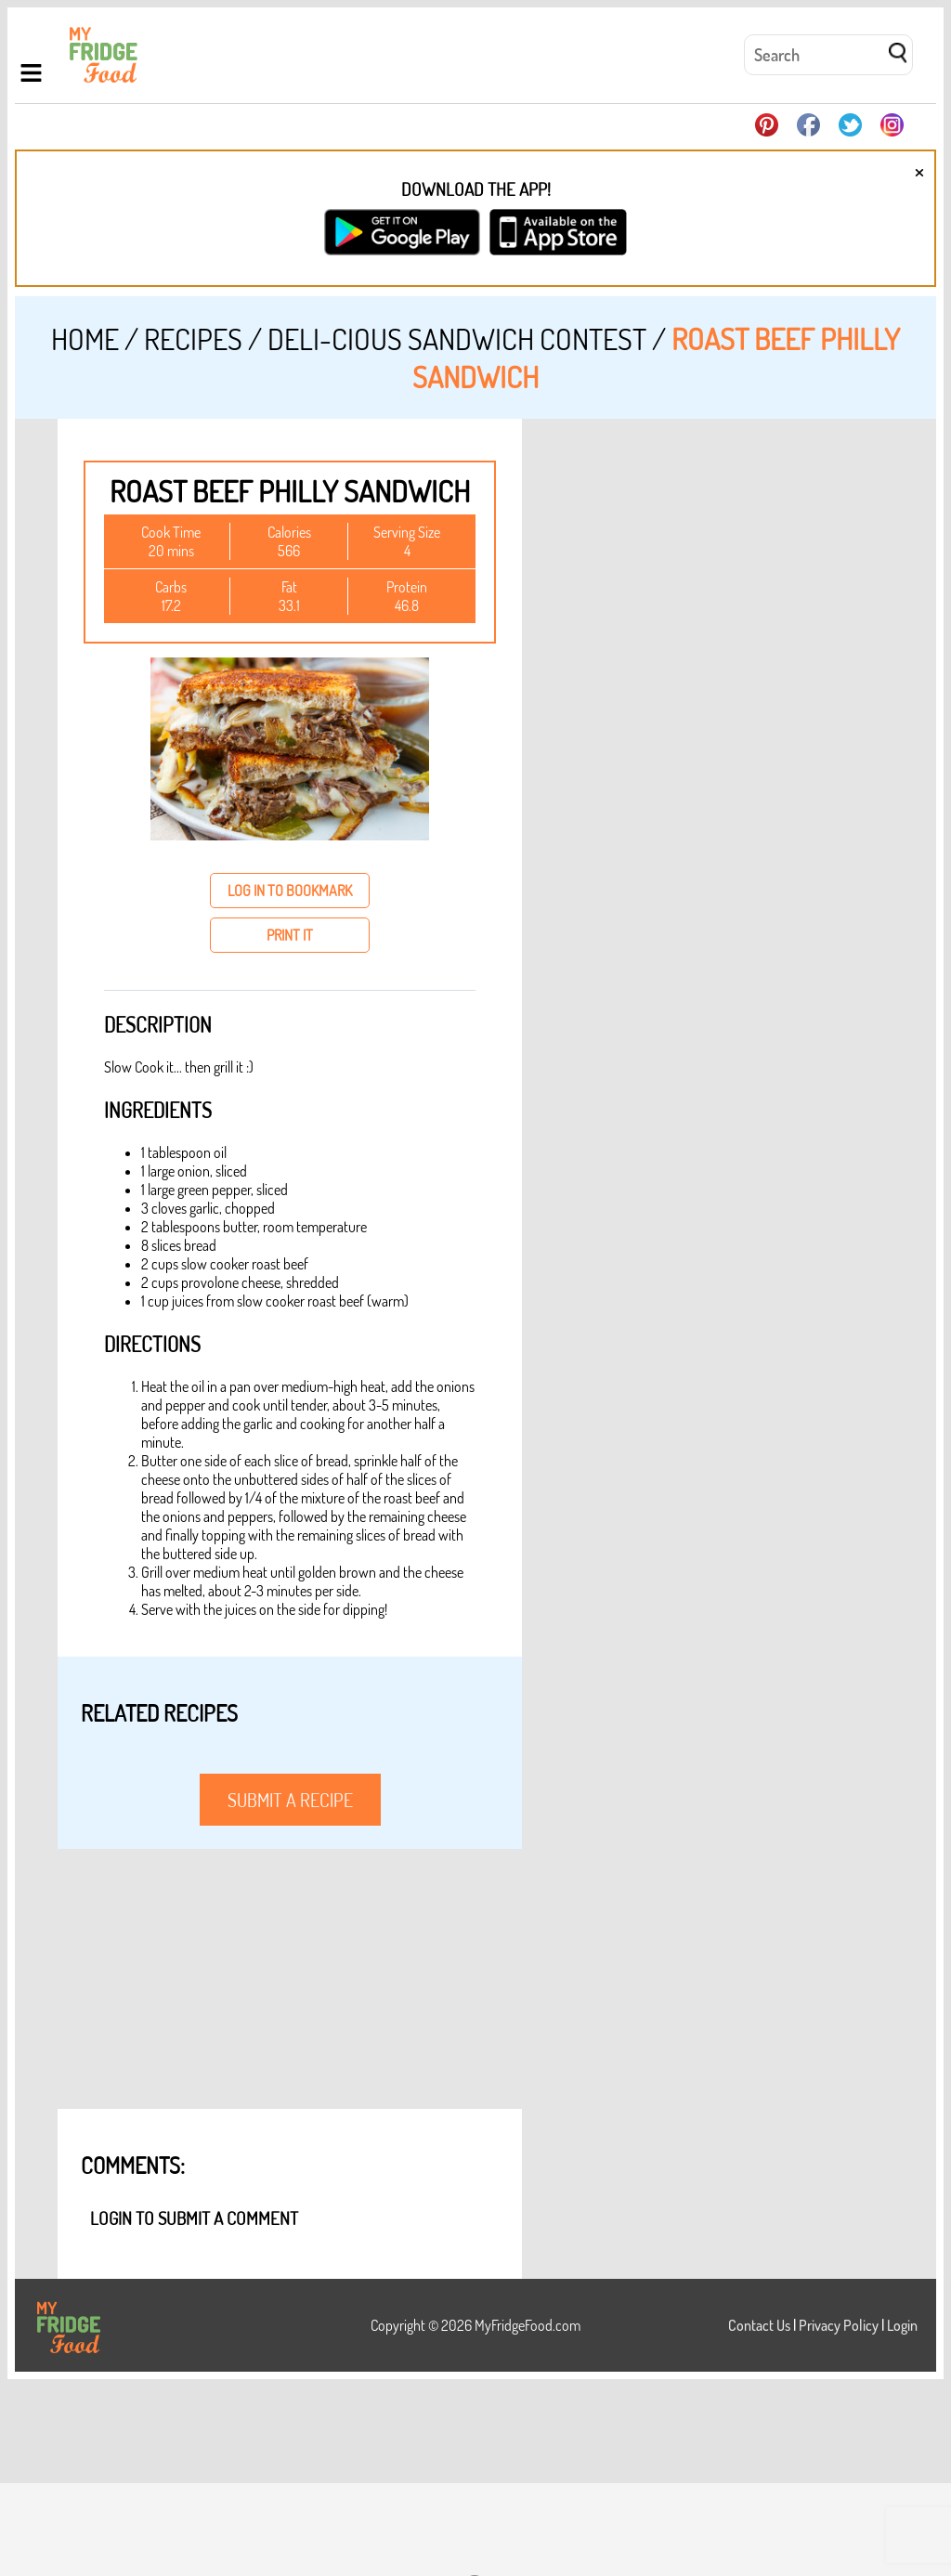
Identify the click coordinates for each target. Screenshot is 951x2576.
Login (902, 2325)
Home (85, 338)
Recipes (193, 338)
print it (290, 935)
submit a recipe (290, 1800)
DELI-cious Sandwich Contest (456, 338)
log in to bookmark (290, 890)
